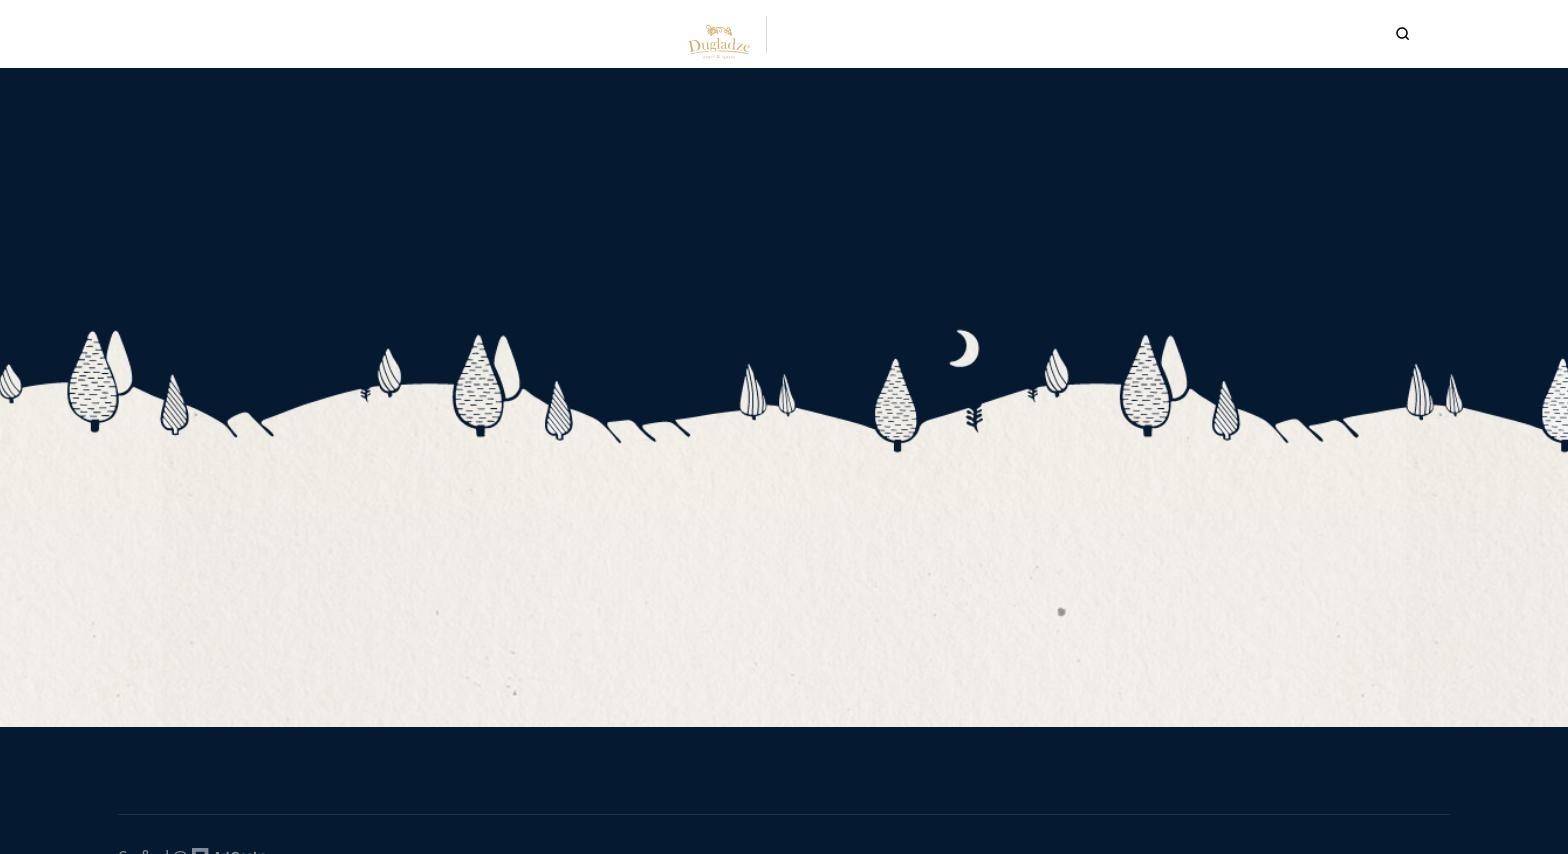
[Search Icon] (1377, 34)
